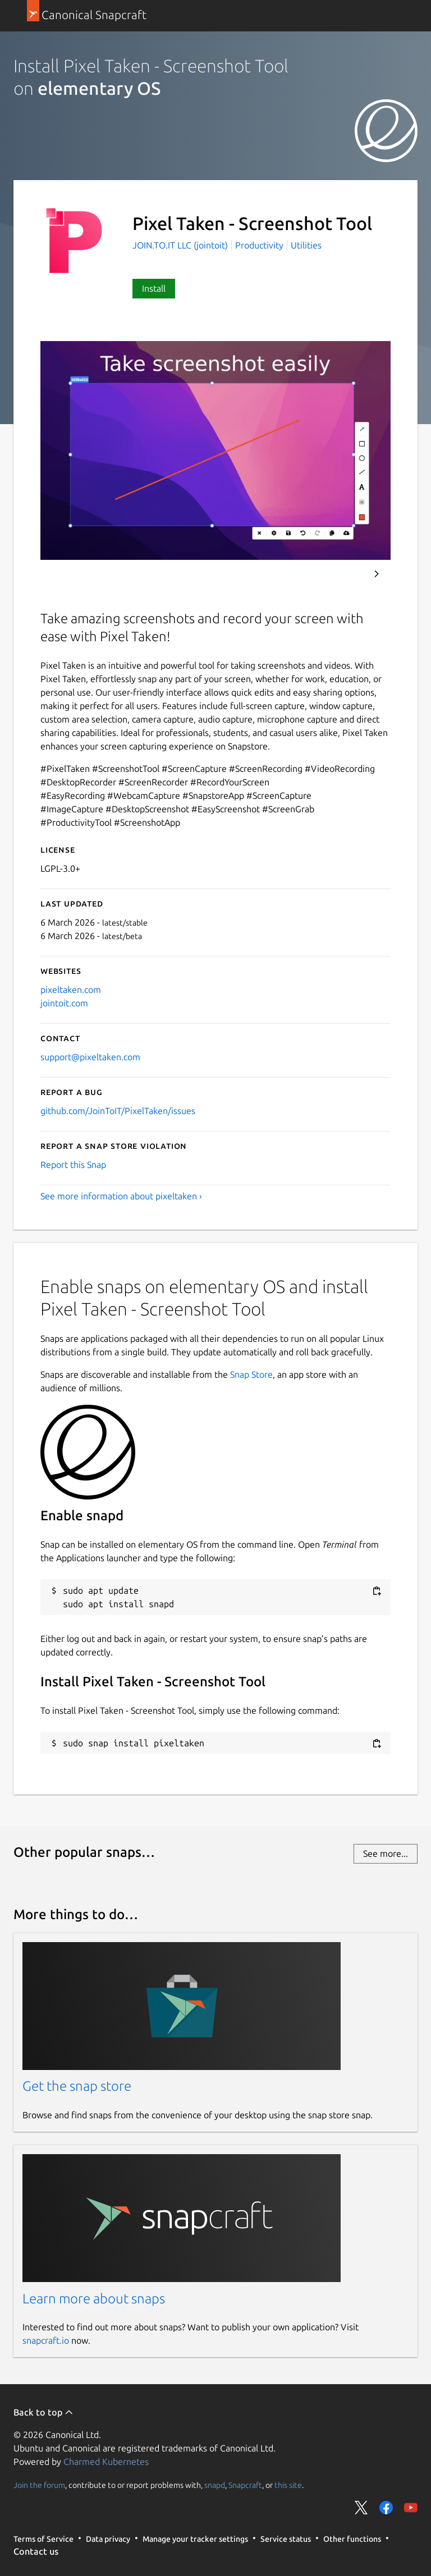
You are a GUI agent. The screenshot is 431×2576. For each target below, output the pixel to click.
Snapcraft (245, 2484)
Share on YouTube (411, 2507)
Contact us (35, 2551)
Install (154, 288)
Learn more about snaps (93, 2298)
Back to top (43, 2412)
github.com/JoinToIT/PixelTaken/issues (117, 1111)
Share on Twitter (361, 2507)
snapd (214, 2484)
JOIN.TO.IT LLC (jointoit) (181, 245)
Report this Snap (73, 1165)
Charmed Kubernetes (106, 2462)
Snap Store (251, 1374)
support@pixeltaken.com (90, 1057)
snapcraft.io (45, 2340)
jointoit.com (64, 1003)
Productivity (259, 245)
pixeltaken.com (70, 990)
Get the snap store (76, 2086)
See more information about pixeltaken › (121, 1196)
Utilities (306, 245)
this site (288, 2484)
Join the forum (39, 2484)
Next (377, 574)
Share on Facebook (386, 2507)
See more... (385, 1853)
